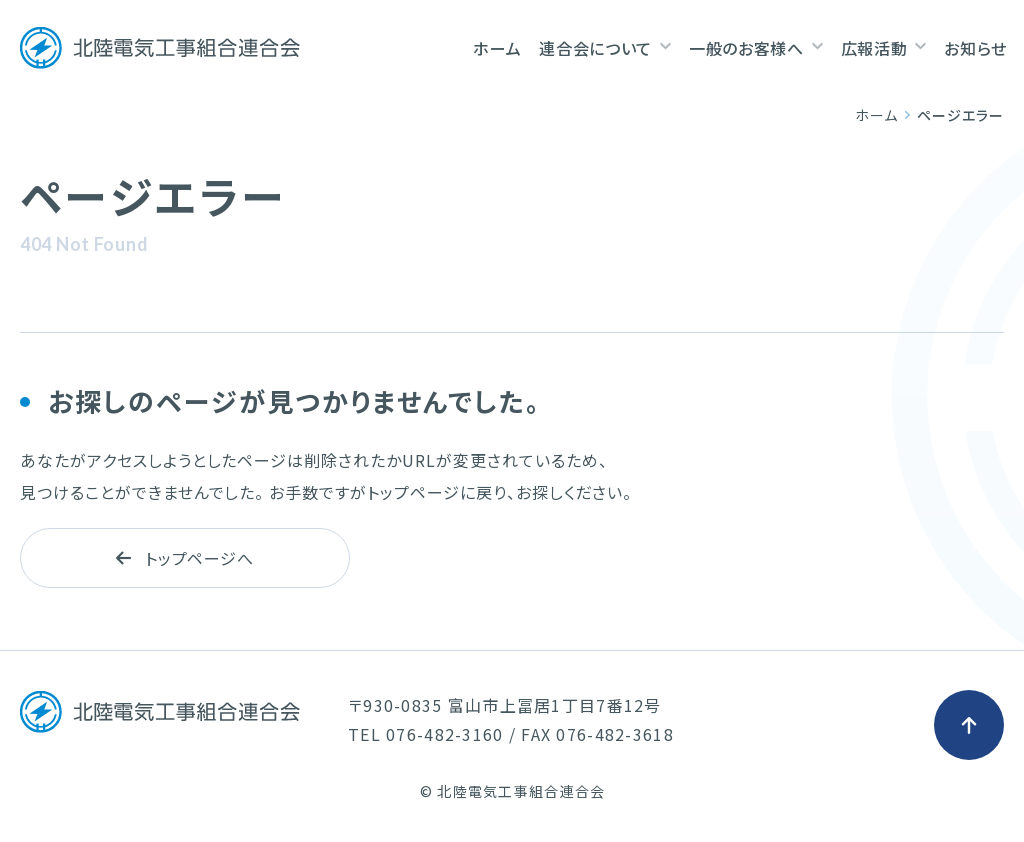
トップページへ (185, 558)
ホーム (876, 115)
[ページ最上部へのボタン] (969, 725)
